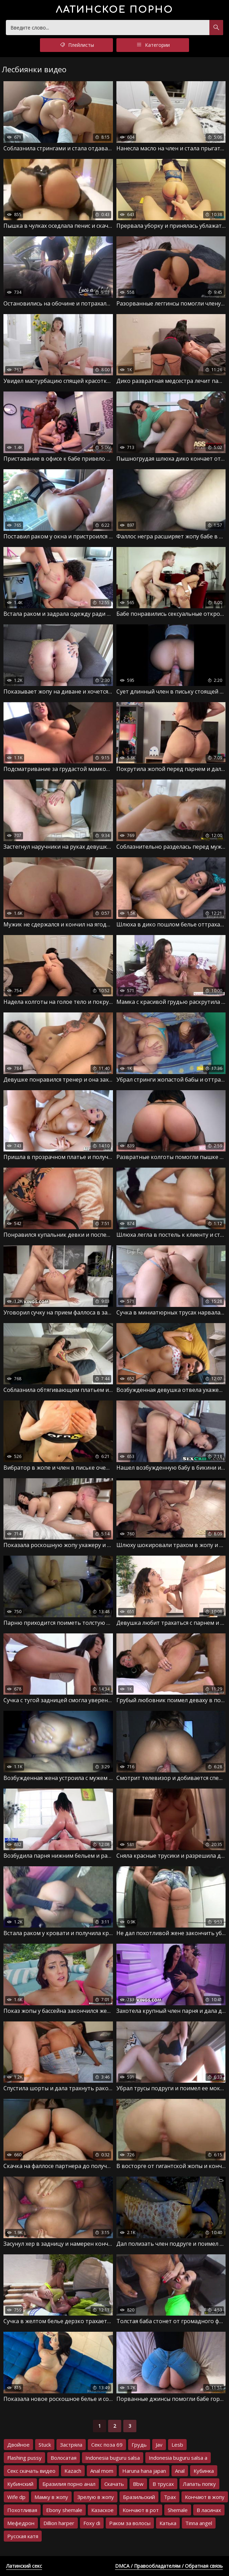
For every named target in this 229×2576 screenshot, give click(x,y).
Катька (167, 2523)
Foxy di (91, 2523)
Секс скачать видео (31, 2470)
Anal (180, 2470)
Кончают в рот (141, 2510)
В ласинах (209, 2510)
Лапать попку (199, 2483)
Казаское (102, 2510)
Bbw (138, 2483)
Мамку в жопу (51, 2496)
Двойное (18, 2444)
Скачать (114, 2483)
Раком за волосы (129, 2523)
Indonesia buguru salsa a (178, 2457)
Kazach (72, 2470)
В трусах (163, 2483)
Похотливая (22, 2510)
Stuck (45, 2444)
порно (114, 10)
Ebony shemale (64, 2510)
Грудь (139, 2444)
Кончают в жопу (205, 2496)
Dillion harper (58, 2523)
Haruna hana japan (144, 2470)
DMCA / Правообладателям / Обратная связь (169, 2566)
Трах (170, 2496)
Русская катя (22, 2536)
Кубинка (204, 2470)
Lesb (177, 2444)
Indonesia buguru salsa (112, 2457)
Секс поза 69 (107, 2444)
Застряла (71, 2444)
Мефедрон (20, 2523)
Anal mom (101, 2470)
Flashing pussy (24, 2457)
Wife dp (16, 2496)
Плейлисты (76, 45)
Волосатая (63, 2457)
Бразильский (139, 2496)
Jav (159, 2444)
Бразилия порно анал (68, 2483)
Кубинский (20, 2483)
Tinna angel (198, 2523)
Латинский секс (24, 2566)
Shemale (178, 2510)
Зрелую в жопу (95, 2496)
